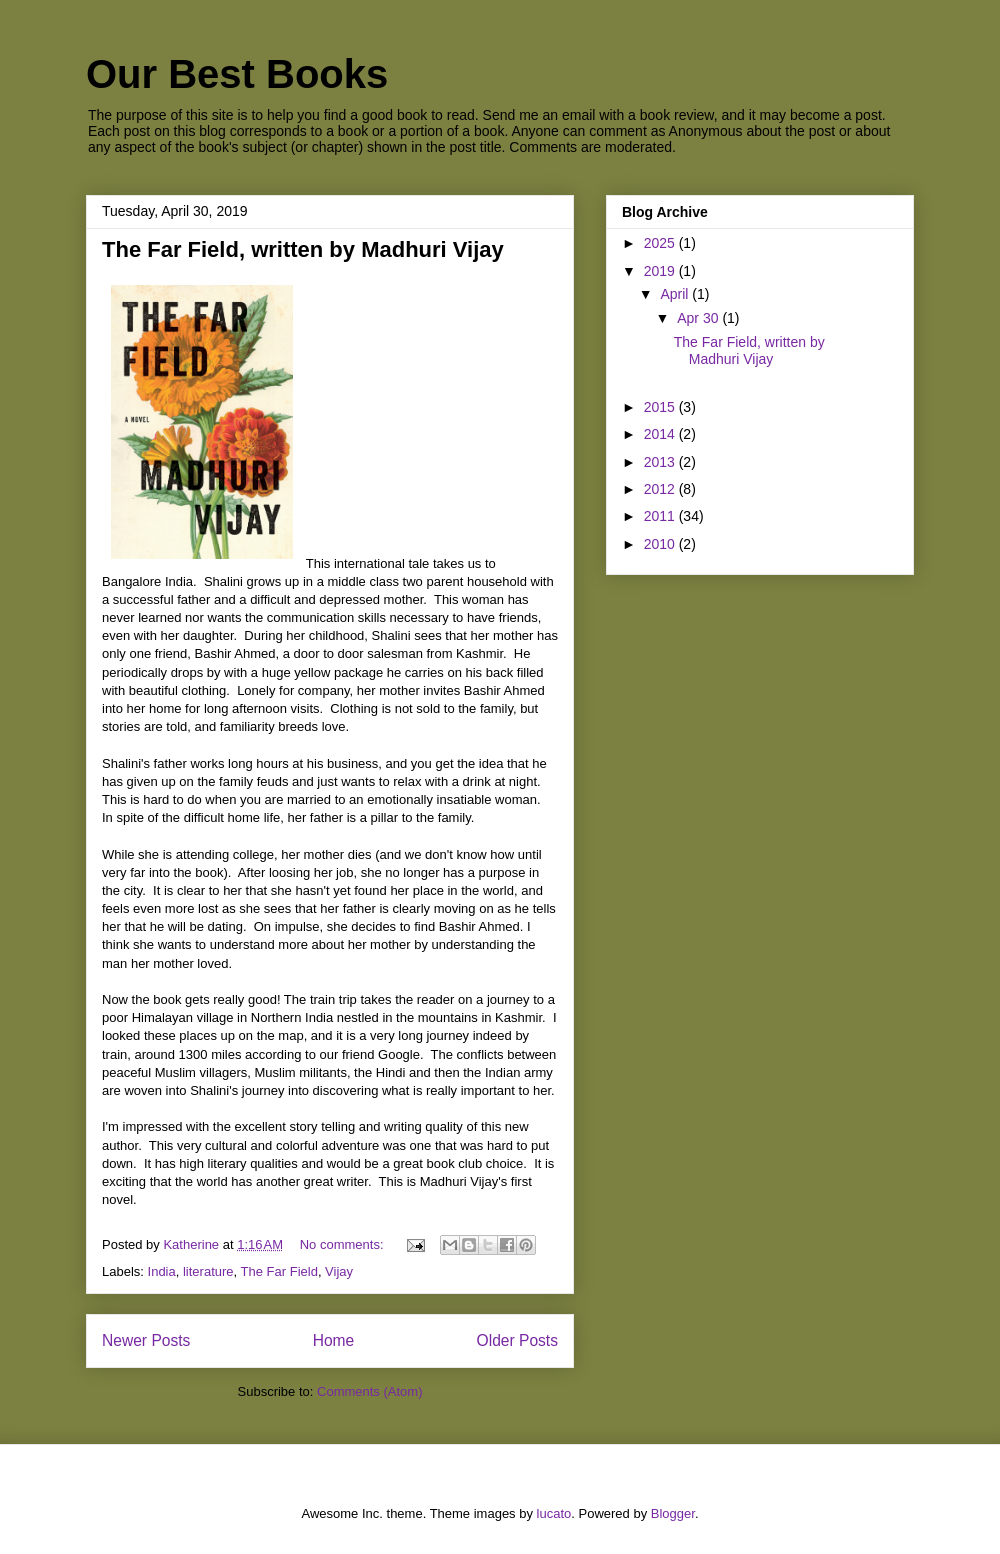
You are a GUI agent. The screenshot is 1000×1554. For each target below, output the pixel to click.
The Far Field (279, 1271)
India (162, 1271)
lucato (554, 1513)
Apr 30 (699, 318)
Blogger (673, 1513)
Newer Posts (146, 1340)
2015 (661, 407)
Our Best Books (237, 74)
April (676, 294)
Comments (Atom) (369, 1391)
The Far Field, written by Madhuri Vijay (303, 249)
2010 (661, 544)
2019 (661, 271)
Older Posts (517, 1340)
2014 (661, 434)
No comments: (343, 1244)
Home (334, 1340)
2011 (661, 516)
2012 (661, 489)
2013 (661, 462)
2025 (661, 243)
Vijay (339, 1271)
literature (208, 1271)
